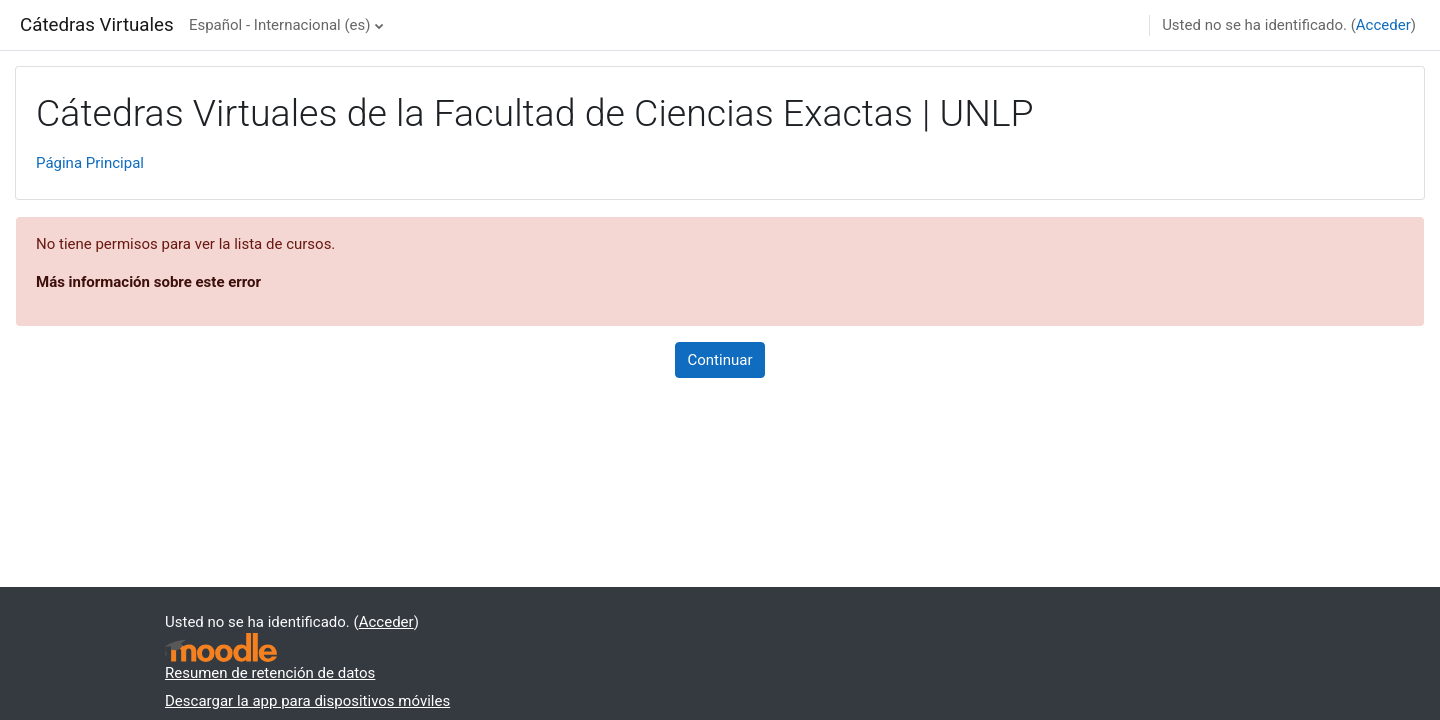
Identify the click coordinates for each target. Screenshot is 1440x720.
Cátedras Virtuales (97, 25)
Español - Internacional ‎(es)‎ (280, 25)
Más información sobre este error (148, 282)
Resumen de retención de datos (270, 673)
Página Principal (90, 163)
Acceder (1383, 25)
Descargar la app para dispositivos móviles (307, 701)
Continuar (720, 360)
